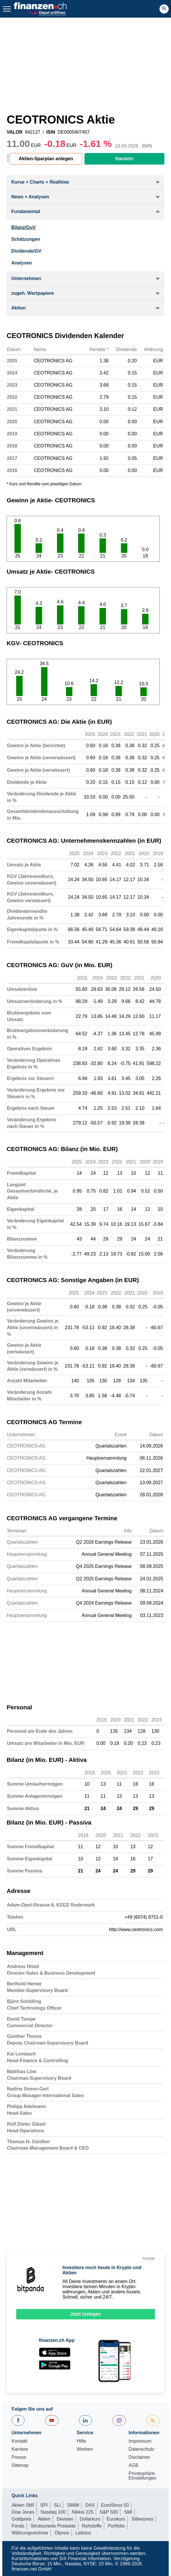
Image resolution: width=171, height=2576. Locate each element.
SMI (128, 2512)
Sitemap (20, 2465)
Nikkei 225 (82, 2512)
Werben (85, 2449)
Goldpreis (21, 2519)
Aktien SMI (23, 2505)
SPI (44, 2505)
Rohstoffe (92, 2525)
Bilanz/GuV (23, 227)
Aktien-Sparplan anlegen (46, 158)
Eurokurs (116, 2519)
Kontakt (19, 2441)
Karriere (20, 2449)
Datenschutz (141, 2449)
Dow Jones (23, 2512)
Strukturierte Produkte (53, 2525)
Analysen (21, 262)
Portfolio (116, 2525)
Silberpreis (142, 2519)
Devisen (65, 2519)
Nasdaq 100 (53, 2512)
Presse (19, 2457)
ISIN (50, 132)
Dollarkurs (90, 2519)
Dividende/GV (26, 251)
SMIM (73, 2505)
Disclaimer (139, 2457)
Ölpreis (62, 2532)
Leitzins (83, 2532)
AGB (133, 2465)
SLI (57, 2505)
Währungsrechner (30, 2532)
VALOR (15, 132)
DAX (90, 2505)
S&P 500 (109, 2512)
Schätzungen (25, 239)
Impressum (139, 2441)
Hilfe (81, 2441)
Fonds (18, 2525)
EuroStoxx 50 (115, 2505)
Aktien (44, 2519)
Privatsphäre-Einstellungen (142, 2475)
